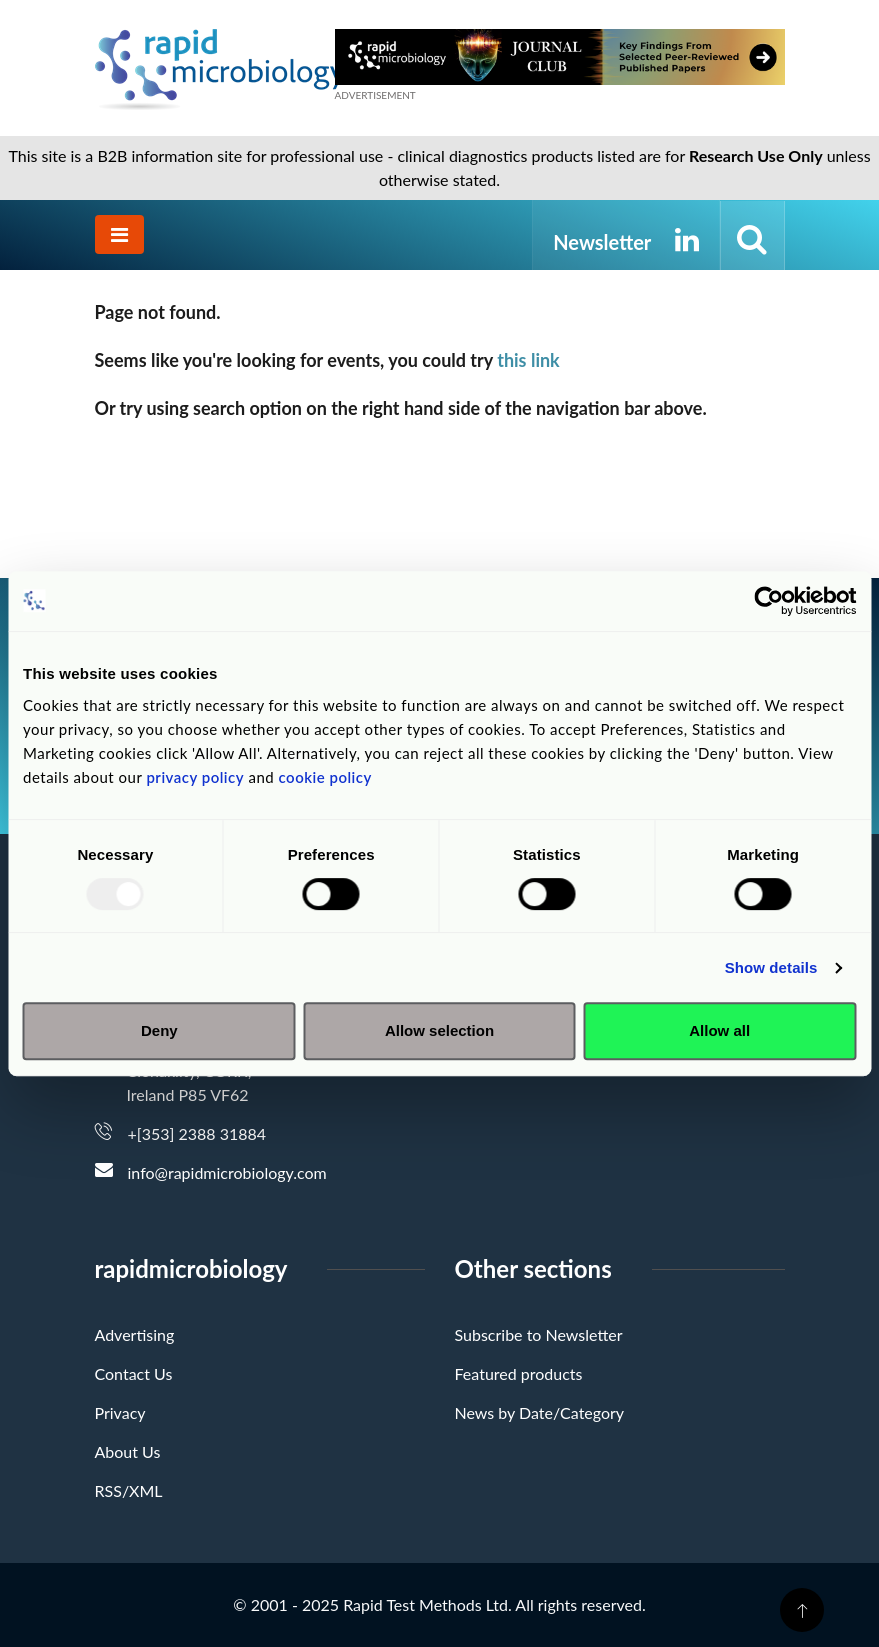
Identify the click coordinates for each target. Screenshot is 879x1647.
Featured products (519, 1373)
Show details (771, 967)
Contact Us (134, 1373)
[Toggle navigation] (119, 234)
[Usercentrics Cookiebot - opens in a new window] (768, 601)
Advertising (135, 1334)
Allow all (719, 1030)
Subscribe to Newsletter (539, 1334)
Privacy (120, 1412)
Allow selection (439, 1030)
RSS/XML (129, 1490)
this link (528, 360)
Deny (159, 1030)
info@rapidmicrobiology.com (227, 1172)
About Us (128, 1451)
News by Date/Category (540, 1412)
